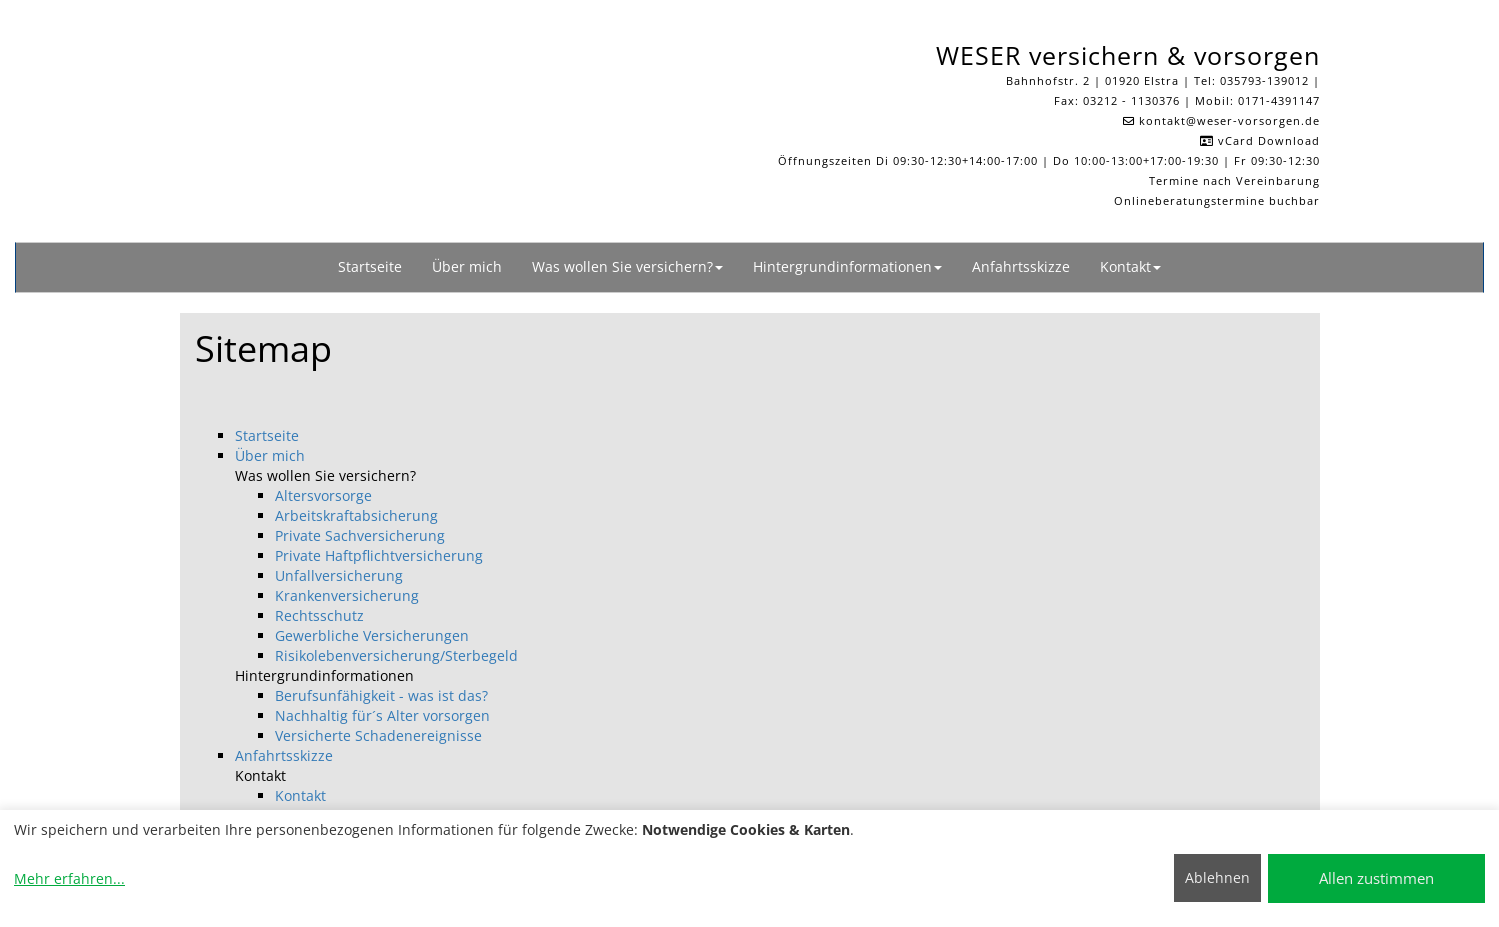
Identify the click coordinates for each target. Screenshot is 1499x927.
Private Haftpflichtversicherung (379, 555)
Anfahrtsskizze (1021, 266)
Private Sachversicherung (360, 535)
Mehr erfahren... (69, 878)
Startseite (370, 266)
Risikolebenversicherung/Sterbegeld (396, 655)
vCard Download (1260, 140)
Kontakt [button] (1130, 266)
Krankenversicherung (347, 595)
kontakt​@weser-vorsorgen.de (1229, 120)
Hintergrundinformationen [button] (847, 266)
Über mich (467, 266)
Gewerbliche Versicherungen (372, 635)
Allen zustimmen (1376, 878)
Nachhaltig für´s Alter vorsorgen (382, 715)
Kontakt (300, 795)
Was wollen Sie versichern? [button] (627, 266)
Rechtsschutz (319, 615)
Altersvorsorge (323, 495)
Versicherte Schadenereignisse (378, 735)
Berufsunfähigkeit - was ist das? (381, 695)
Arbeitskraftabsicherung (356, 515)
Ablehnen (1217, 877)
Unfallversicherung (339, 575)
